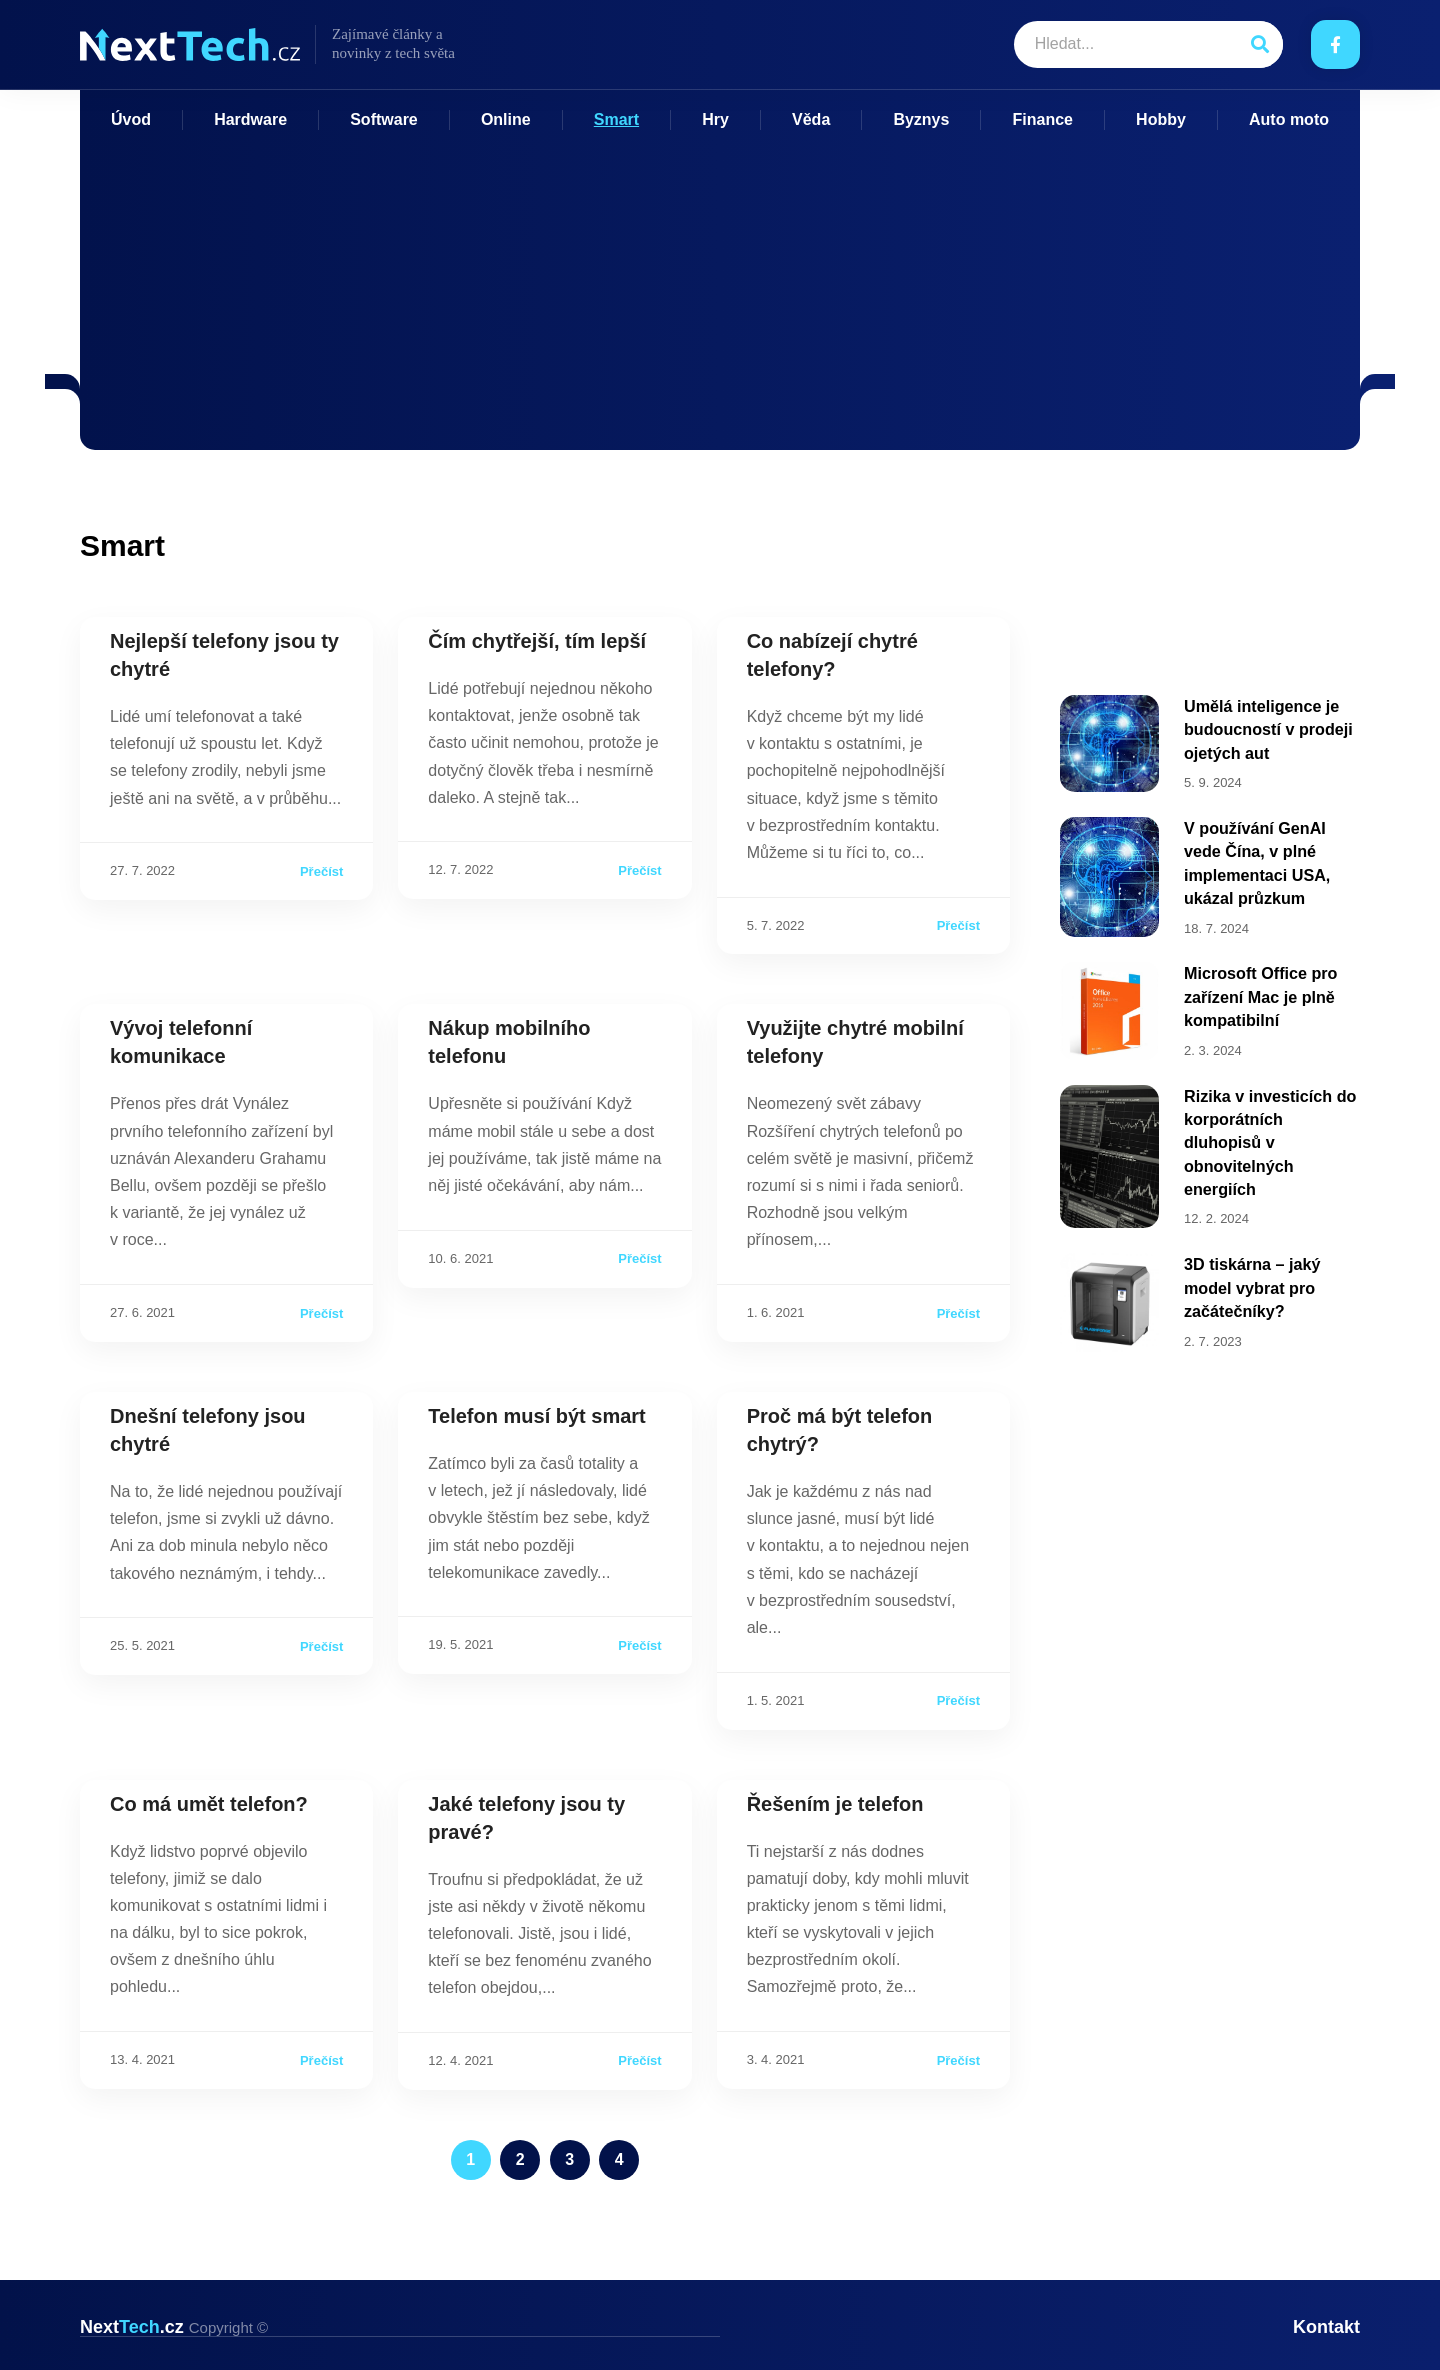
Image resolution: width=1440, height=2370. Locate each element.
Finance (1043, 119)
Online (506, 119)
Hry (715, 119)
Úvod (131, 119)
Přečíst (321, 871)
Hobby (1161, 119)
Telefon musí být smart (536, 1416)
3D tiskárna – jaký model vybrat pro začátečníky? (1251, 1271)
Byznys (921, 119)
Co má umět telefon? (209, 1804)
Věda (811, 119)
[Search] (1259, 44)
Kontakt (1326, 2327)
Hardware (250, 119)
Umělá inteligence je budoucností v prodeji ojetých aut (1267, 728)
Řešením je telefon (835, 1804)
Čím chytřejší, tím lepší (537, 641)
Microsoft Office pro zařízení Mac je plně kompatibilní (1260, 988)
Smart (616, 119)
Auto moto (1289, 119)
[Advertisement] (720, 280)
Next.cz (174, 2327)
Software (384, 119)
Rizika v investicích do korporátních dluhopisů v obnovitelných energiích (1269, 1130)
